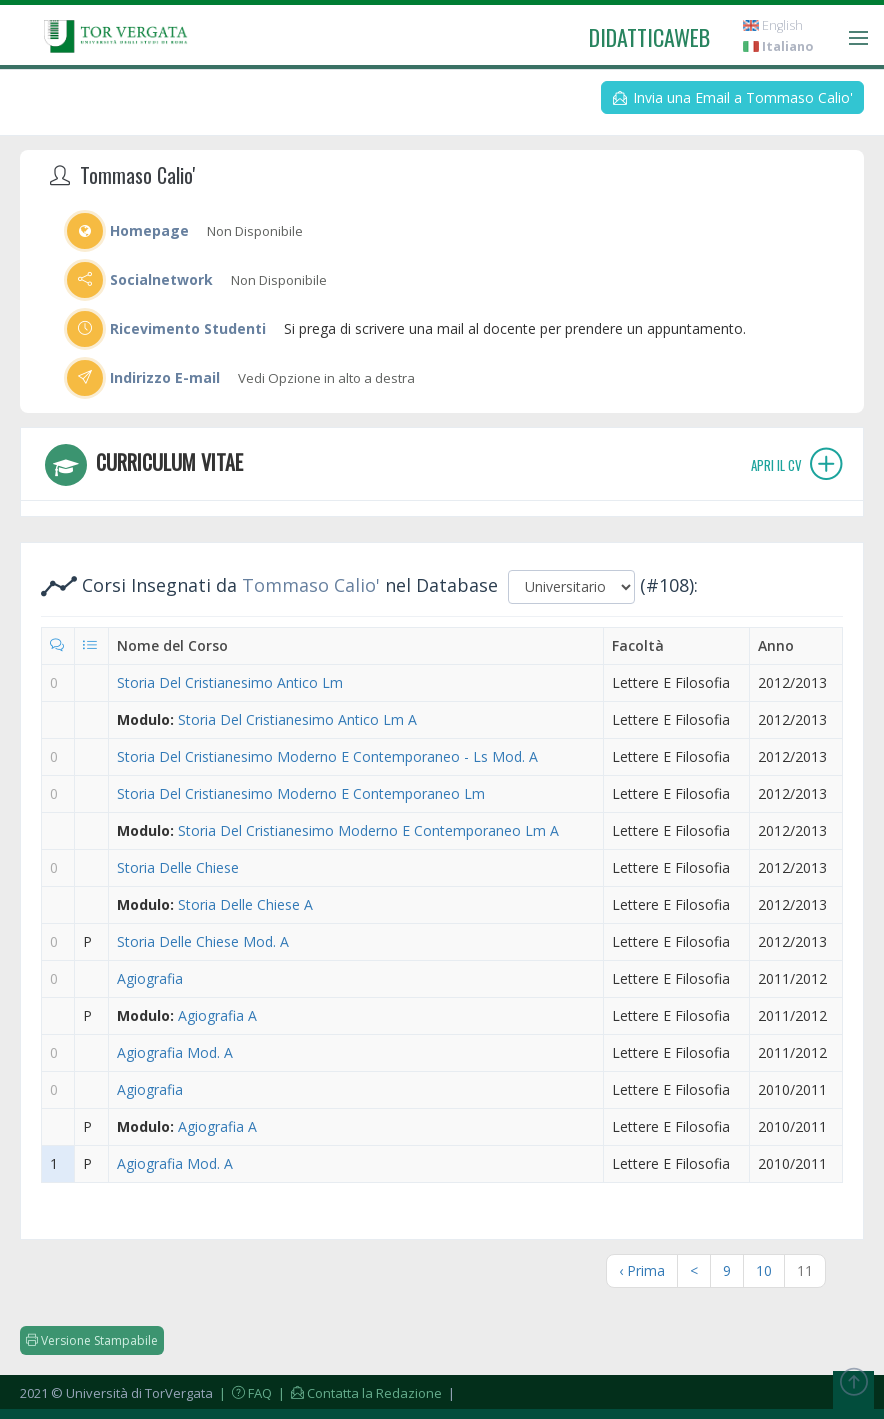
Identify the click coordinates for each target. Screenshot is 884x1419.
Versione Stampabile (92, 1340)
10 (764, 1270)
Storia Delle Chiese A (245, 904)
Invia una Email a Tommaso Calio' (733, 97)
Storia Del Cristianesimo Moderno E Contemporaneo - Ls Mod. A (327, 756)
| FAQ (244, 1393)
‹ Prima (642, 1270)
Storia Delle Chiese (178, 867)
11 (805, 1270)
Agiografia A (217, 1015)
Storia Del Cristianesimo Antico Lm (230, 682)
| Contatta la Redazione (358, 1393)
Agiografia (150, 978)
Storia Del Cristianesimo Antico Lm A (297, 719)
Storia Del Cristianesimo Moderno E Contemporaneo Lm (301, 793)
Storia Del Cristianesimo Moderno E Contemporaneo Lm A (368, 830)
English (773, 25)
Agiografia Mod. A (175, 1052)
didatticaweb (649, 37)
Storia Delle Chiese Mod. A (203, 941)
